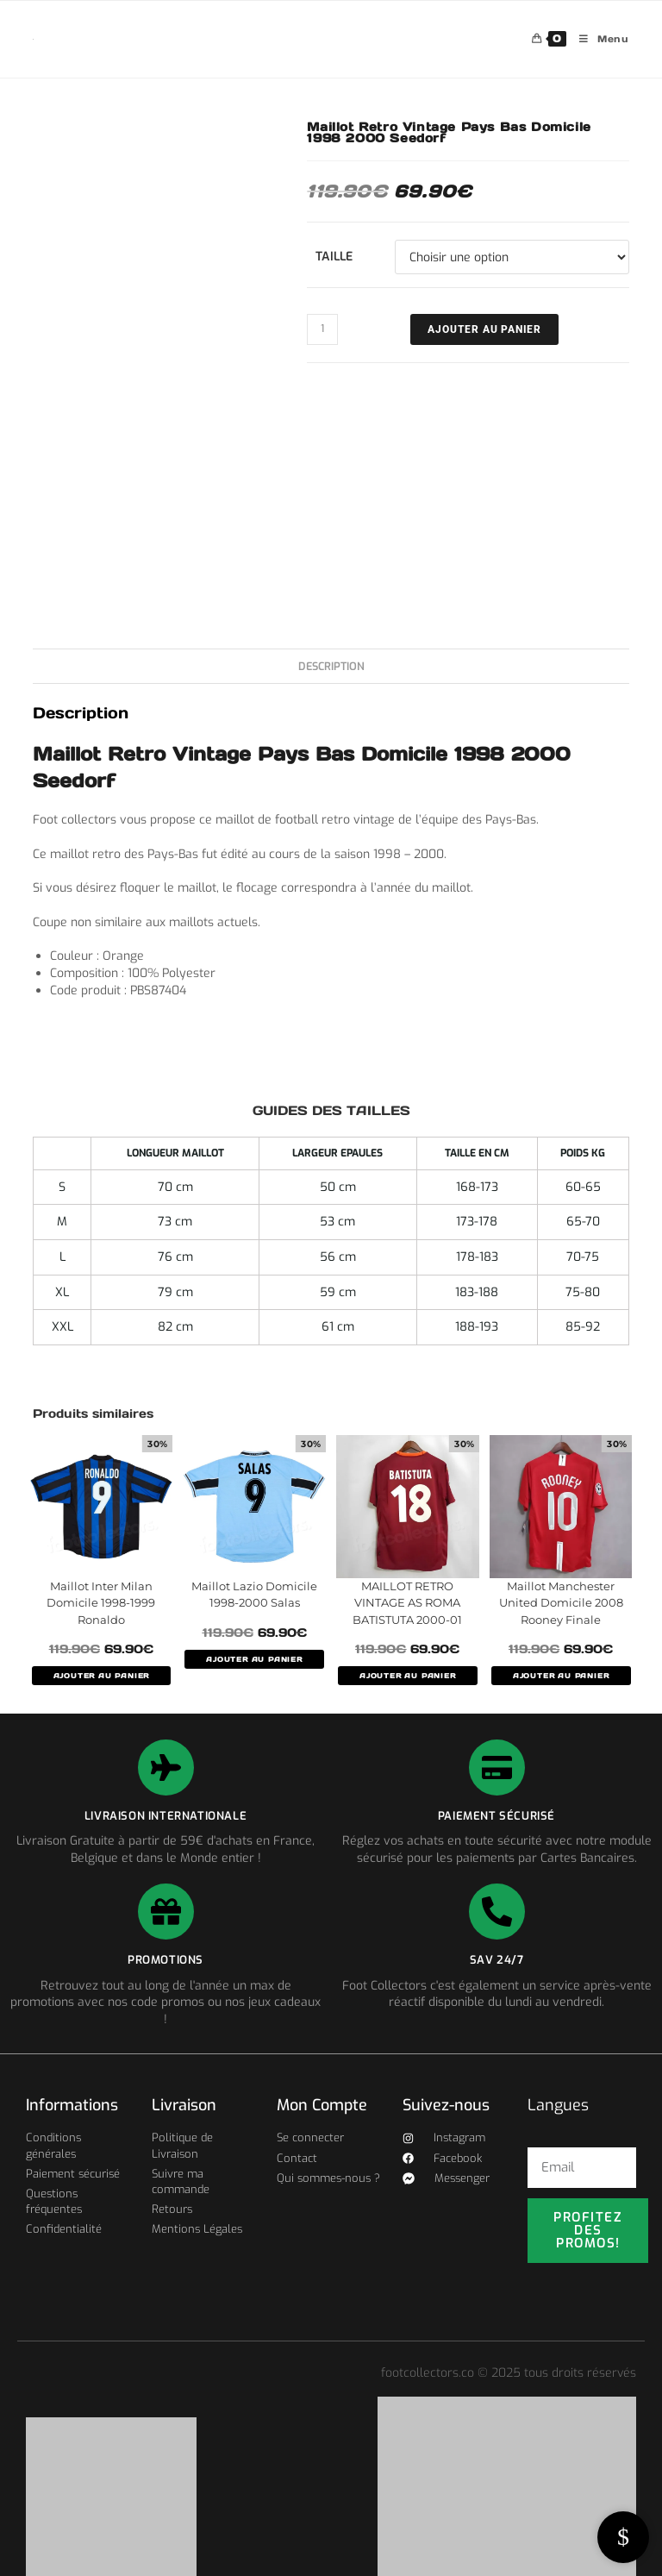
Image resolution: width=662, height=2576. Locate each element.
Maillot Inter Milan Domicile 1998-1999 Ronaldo (101, 1602)
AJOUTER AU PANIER (101, 1675)
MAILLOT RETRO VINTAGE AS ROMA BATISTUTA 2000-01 (407, 1602)
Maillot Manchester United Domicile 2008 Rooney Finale (561, 1602)
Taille (334, 256)
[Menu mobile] (597, 39)
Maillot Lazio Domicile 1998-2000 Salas (254, 1594)
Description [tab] (331, 666)
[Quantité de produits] (322, 329)
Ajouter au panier (484, 329)
